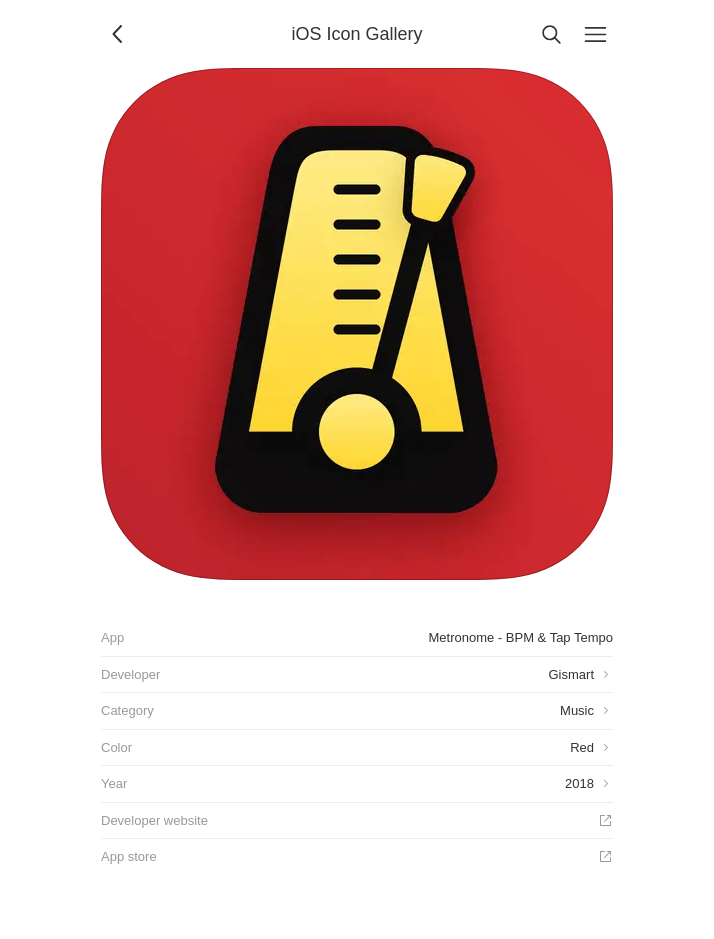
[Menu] (595, 34)
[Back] (119, 34)
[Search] (551, 34)
